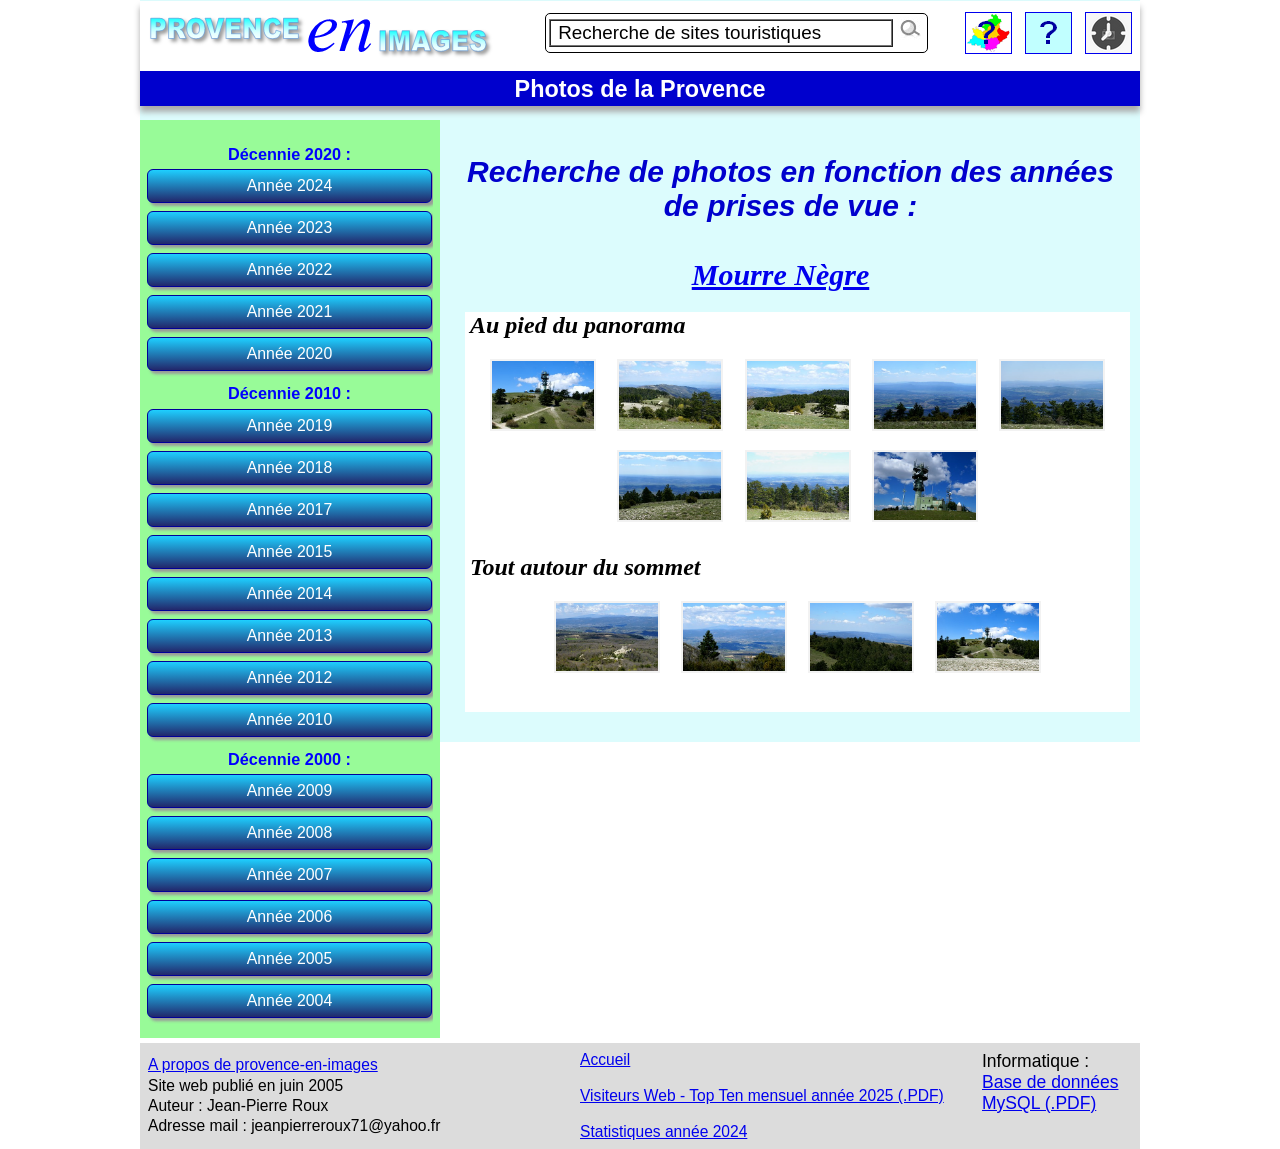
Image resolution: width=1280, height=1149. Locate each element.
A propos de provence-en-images (263, 1064)
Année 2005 (290, 958)
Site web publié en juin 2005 (245, 1085)
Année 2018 (290, 467)
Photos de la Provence (640, 89)
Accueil (605, 1059)
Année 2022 (290, 269)
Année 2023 (290, 227)
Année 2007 (290, 874)
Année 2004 (290, 1000)
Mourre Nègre (781, 274)
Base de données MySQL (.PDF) (1050, 1092)
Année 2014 (290, 593)
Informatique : (1035, 1061)
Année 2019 (290, 425)
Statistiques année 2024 (663, 1131)
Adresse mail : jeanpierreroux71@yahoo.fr (294, 1125)
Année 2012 (290, 677)
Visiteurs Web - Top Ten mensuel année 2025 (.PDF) (762, 1095)
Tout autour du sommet (585, 567)
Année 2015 (290, 551)
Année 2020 (290, 353)
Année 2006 (290, 916)
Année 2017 (290, 509)
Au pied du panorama (577, 325)
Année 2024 (290, 185)
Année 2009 (290, 790)
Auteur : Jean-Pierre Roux (238, 1105)
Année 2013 (290, 635)
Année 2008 (290, 832)
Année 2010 (290, 719)
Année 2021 (290, 311)
